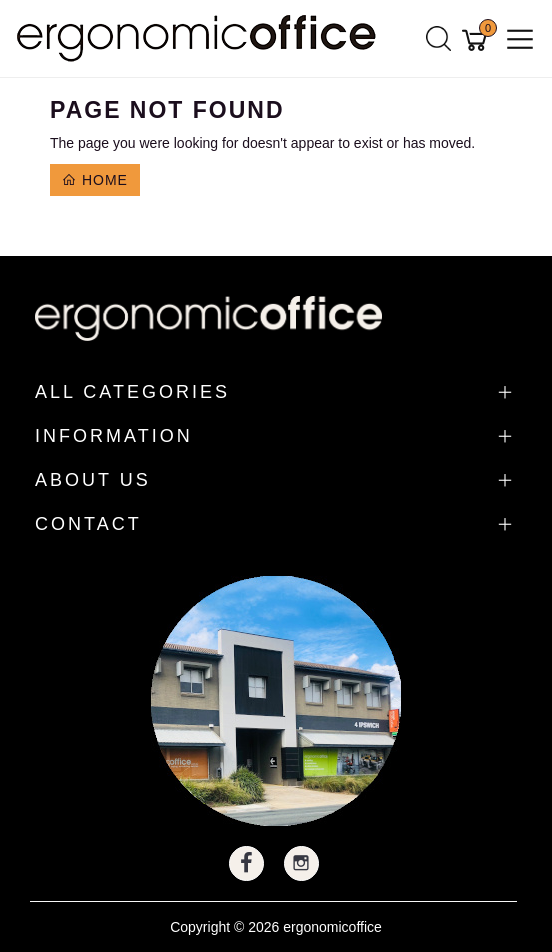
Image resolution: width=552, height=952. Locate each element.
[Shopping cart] (478, 39)
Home (95, 180)
